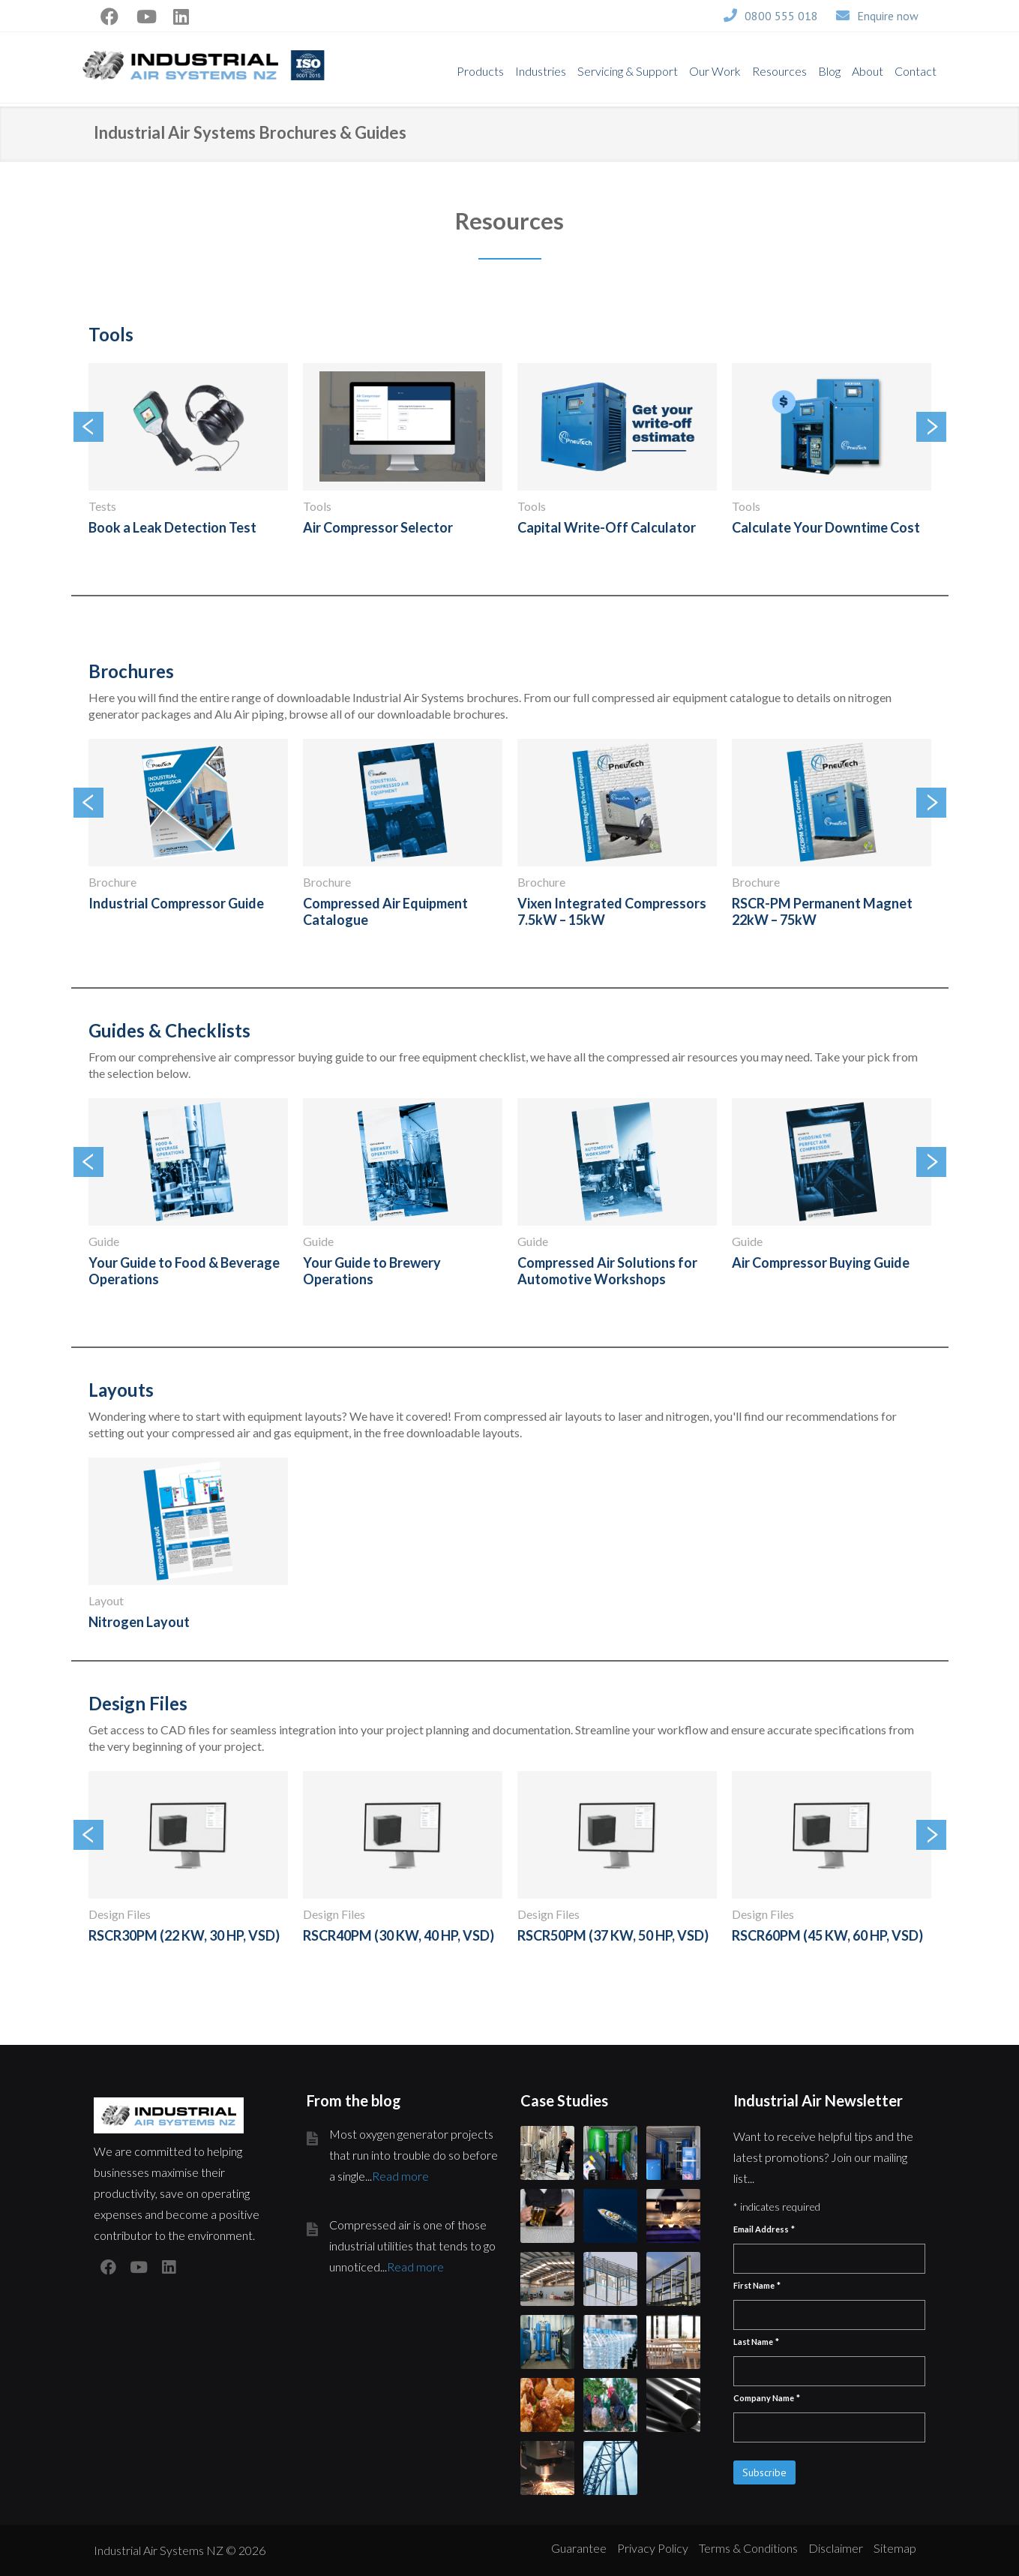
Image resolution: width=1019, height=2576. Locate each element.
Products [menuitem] (480, 71)
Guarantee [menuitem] (579, 2548)
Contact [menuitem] (916, 71)
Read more (400, 2176)
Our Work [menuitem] (715, 71)
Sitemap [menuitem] (895, 2548)
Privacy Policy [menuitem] (652, 2548)
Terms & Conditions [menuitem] (748, 2548)
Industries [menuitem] (540, 71)
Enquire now (888, 15)
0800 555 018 (781, 15)
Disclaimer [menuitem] (835, 2548)
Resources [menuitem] (779, 71)
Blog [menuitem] (829, 71)
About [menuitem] (867, 71)
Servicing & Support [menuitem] (627, 71)
